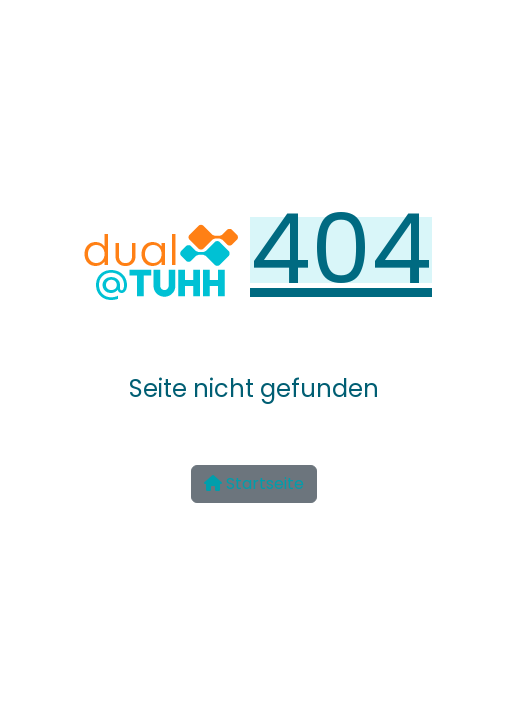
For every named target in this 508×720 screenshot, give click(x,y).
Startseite (254, 483)
